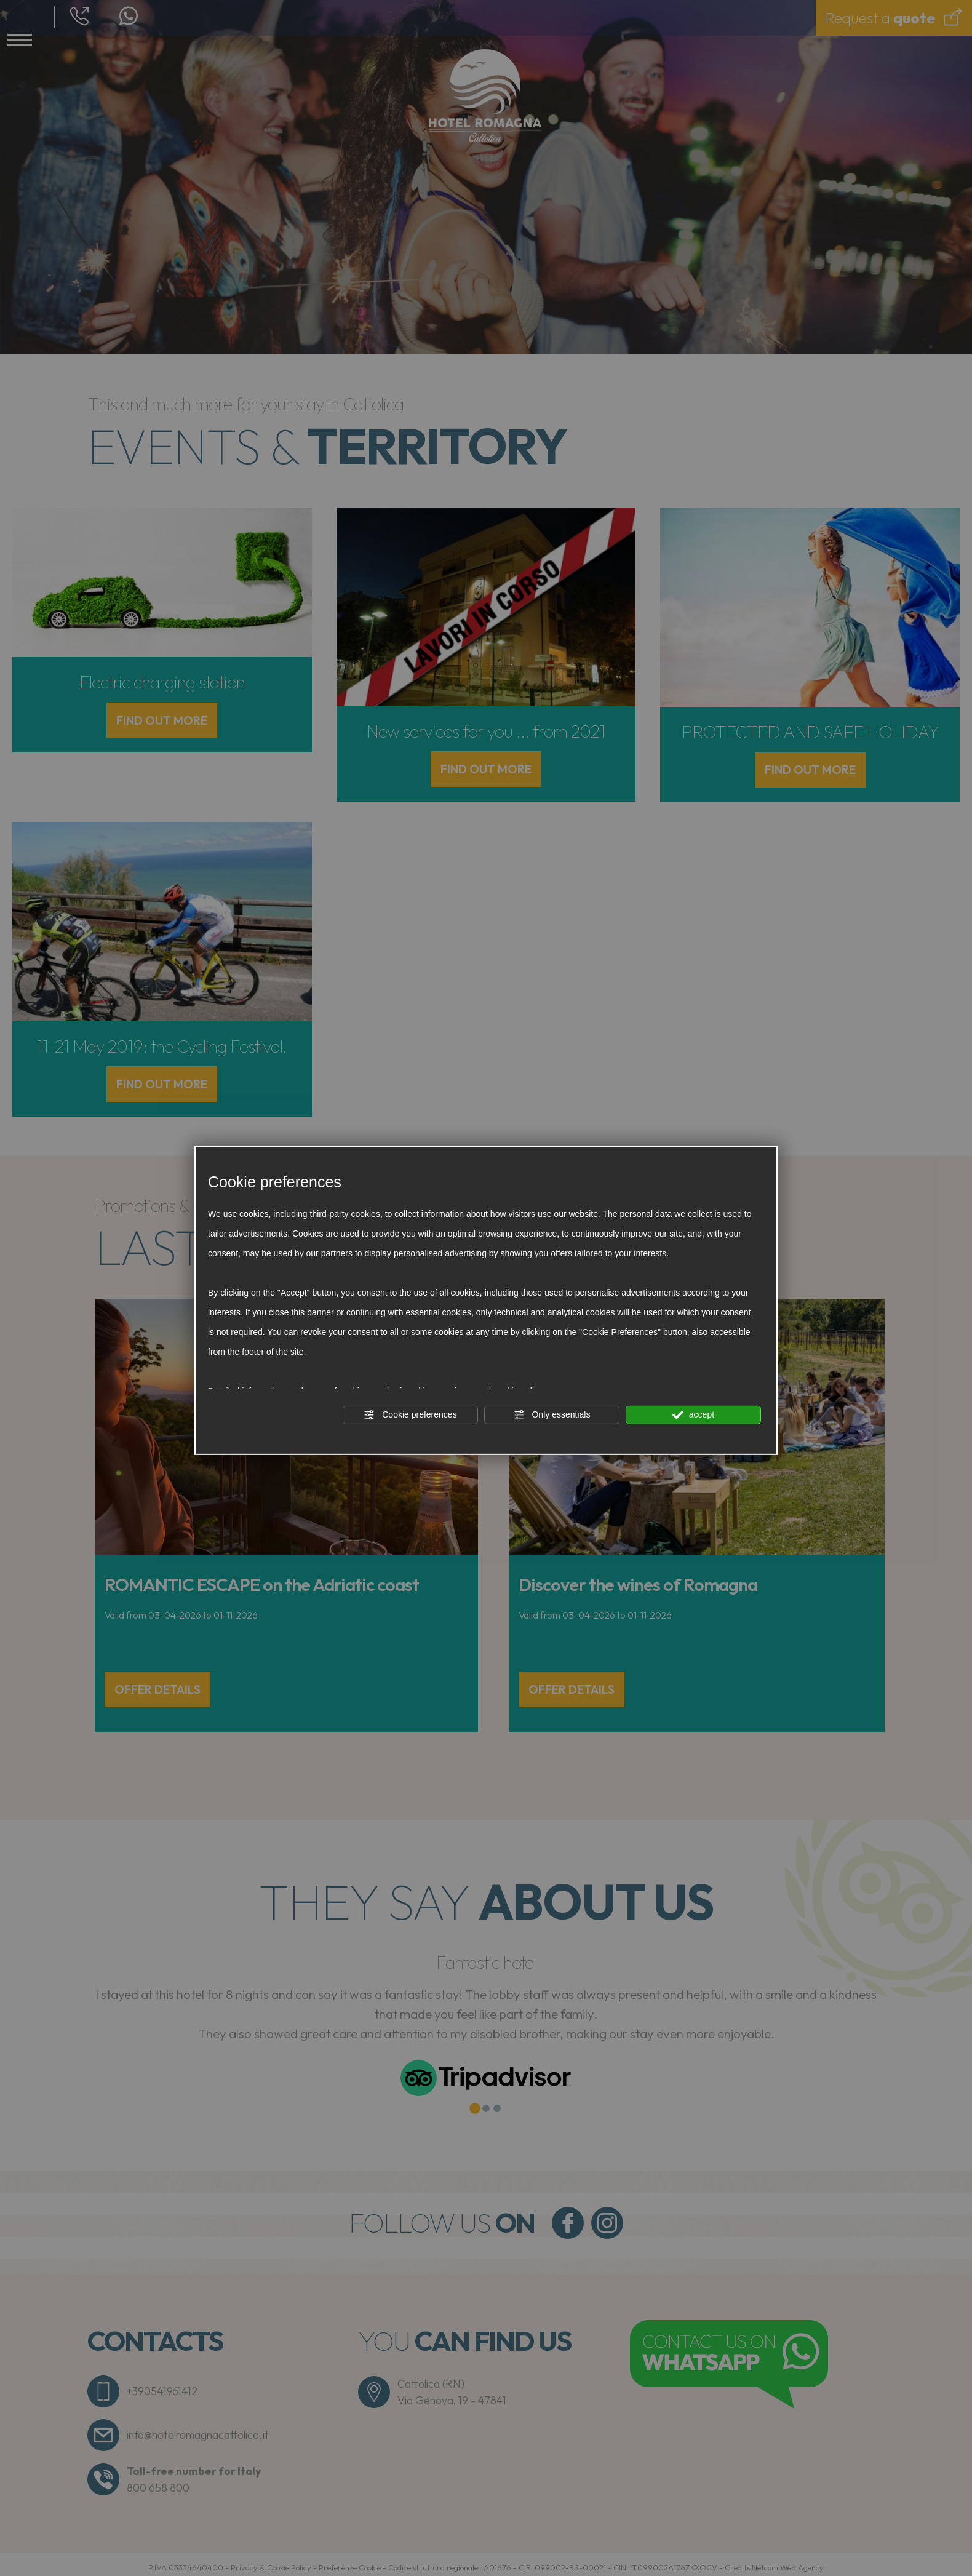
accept (693, 1414)
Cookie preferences (410, 1414)
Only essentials (552, 1414)
